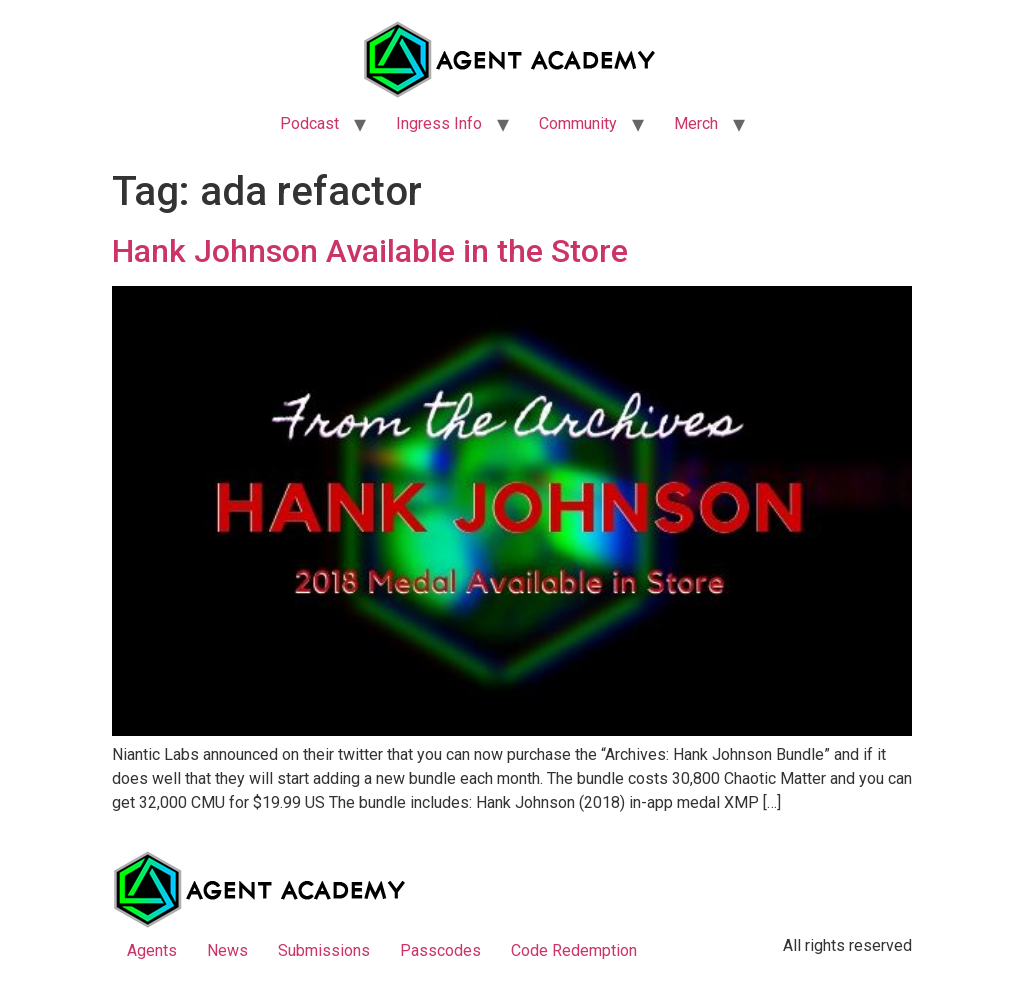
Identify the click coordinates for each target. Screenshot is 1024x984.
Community (578, 123)
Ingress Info (439, 123)
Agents (152, 950)
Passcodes (440, 950)
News (227, 950)
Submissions (324, 950)
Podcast (309, 123)
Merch (696, 123)
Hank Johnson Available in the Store (370, 251)
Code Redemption (574, 950)
